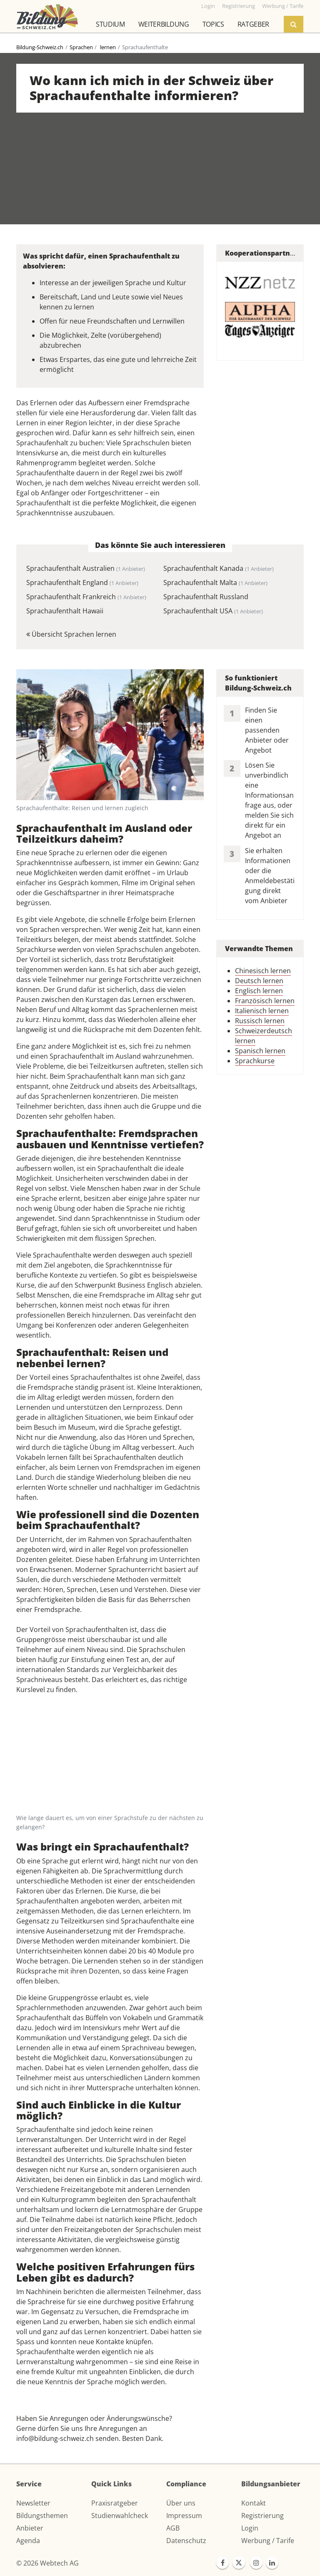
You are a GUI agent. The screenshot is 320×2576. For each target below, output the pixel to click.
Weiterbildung (163, 24)
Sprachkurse (255, 1060)
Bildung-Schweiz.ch (39, 47)
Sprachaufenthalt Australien (85, 568)
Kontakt (253, 2503)
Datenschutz (186, 2540)
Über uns (180, 2503)
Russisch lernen (260, 1020)
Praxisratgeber (114, 2503)
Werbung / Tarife (267, 2540)
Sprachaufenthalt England (82, 582)
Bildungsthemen (42, 2515)
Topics (213, 24)
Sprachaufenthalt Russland (205, 596)
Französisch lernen (265, 1000)
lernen (107, 47)
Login (249, 2528)
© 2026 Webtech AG (47, 2563)
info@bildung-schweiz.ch (55, 2438)
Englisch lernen (259, 990)
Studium (110, 24)
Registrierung (262, 2515)
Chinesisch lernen (263, 970)
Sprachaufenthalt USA (213, 610)
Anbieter (29, 2528)
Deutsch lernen (259, 980)
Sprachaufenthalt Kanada (218, 568)
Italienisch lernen (262, 1010)
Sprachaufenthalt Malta (215, 582)
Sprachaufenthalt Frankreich (86, 596)
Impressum (184, 2515)
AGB (173, 2528)
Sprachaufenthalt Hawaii (64, 610)
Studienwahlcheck (119, 2515)
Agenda (28, 2540)
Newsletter (33, 2503)
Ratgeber (253, 24)
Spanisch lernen (260, 1050)
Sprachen (81, 47)
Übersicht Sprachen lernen (71, 634)
